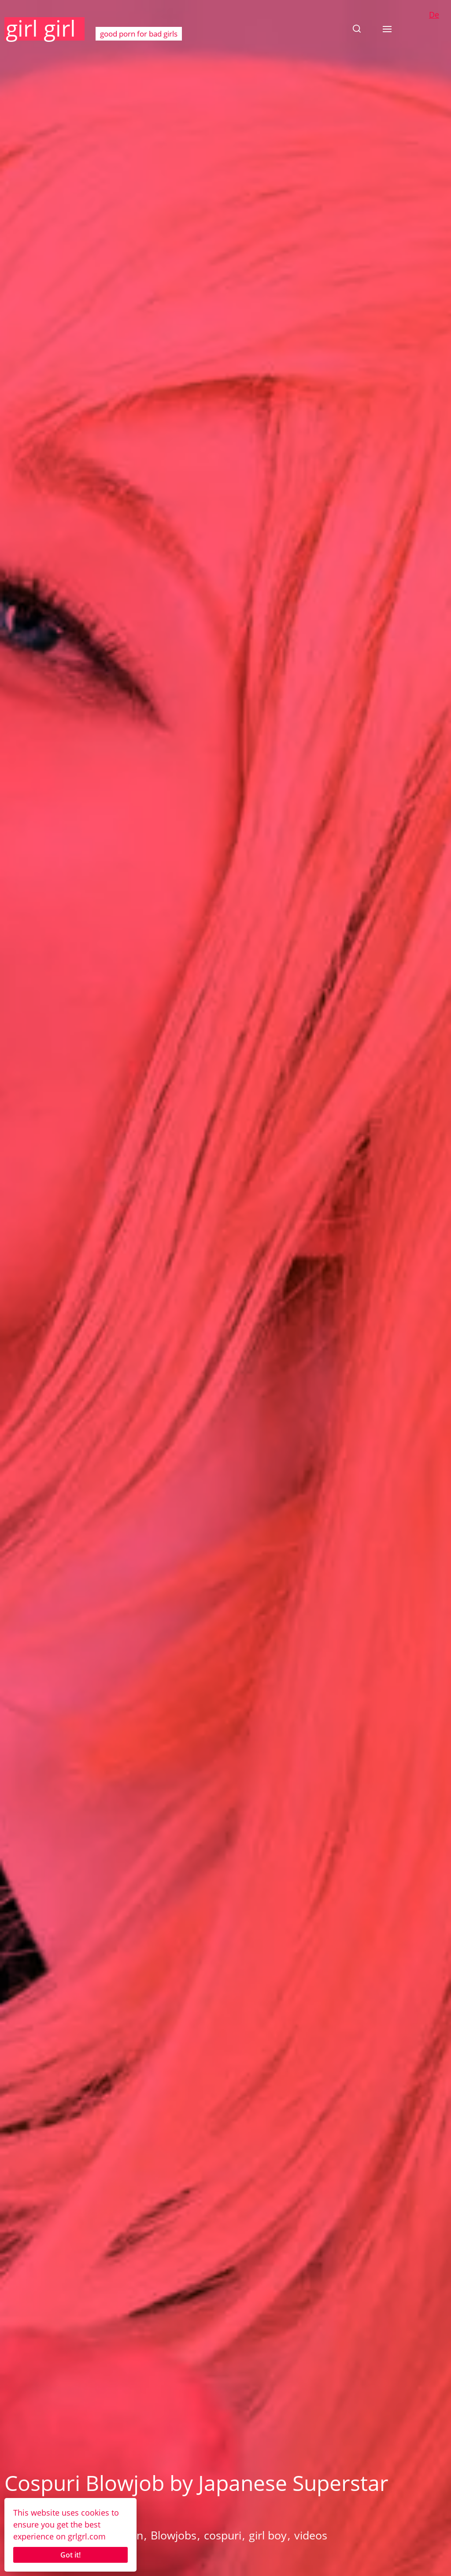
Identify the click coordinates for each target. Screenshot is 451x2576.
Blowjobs (173, 2535)
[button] (357, 28)
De (434, 14)
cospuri (222, 2535)
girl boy (268, 2535)
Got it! (70, 2555)
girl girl (41, 28)
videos (310, 2535)
